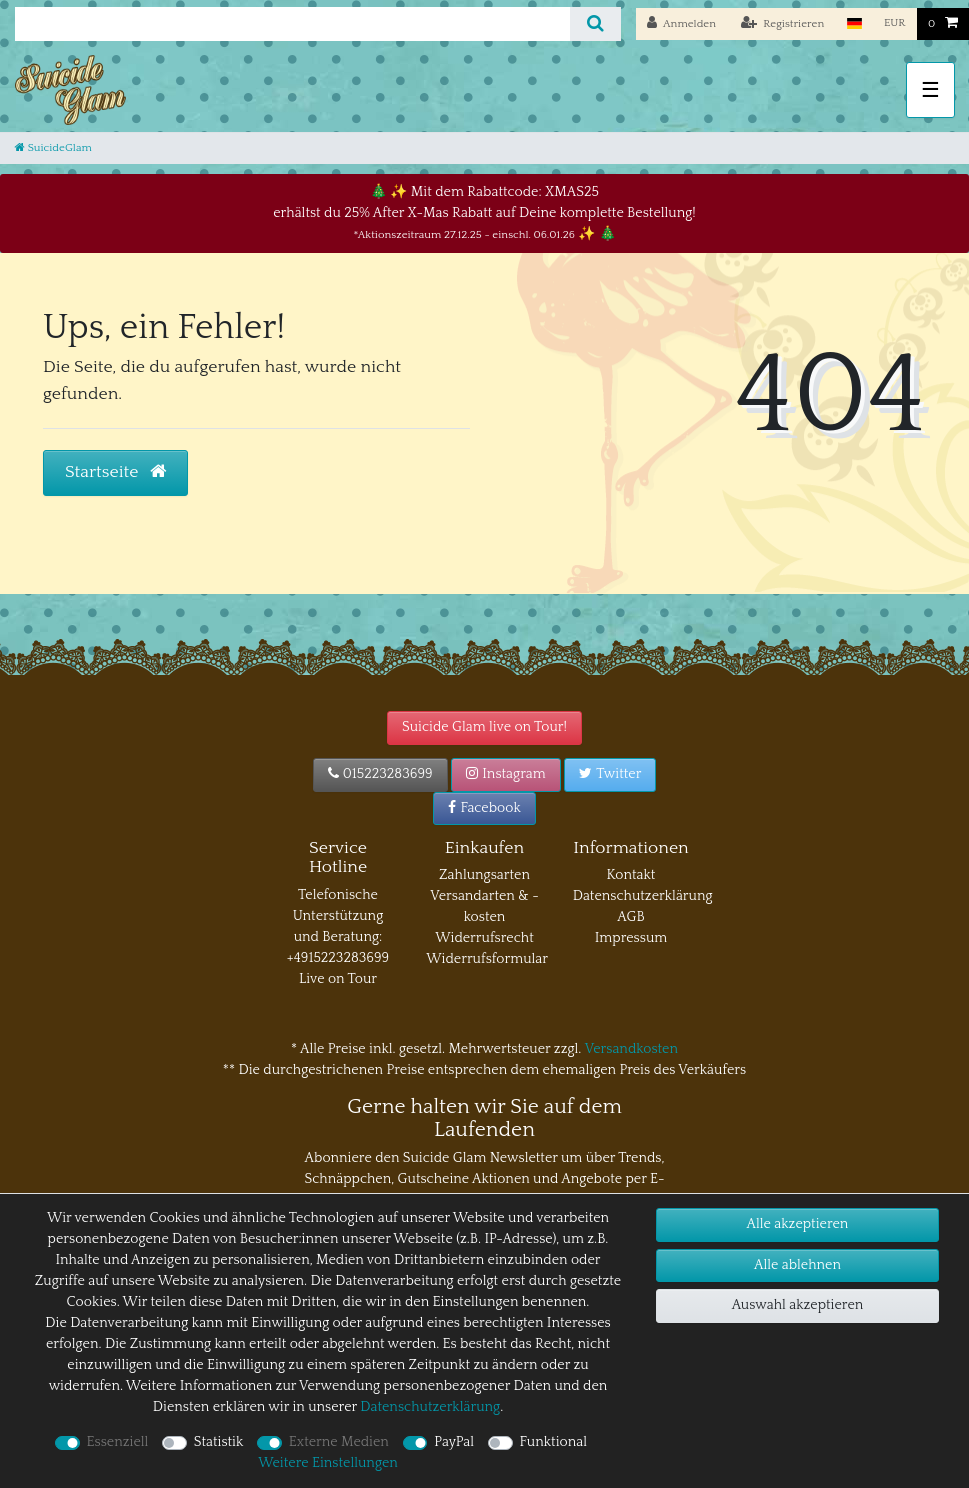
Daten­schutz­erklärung (430, 1407)
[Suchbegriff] (292, 24)
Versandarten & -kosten (484, 906)
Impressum (631, 938)
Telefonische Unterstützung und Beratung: (338, 916)
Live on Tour (338, 979)
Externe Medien (339, 1442)
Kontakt (631, 875)
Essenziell (118, 1442)
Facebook (484, 808)
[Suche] (595, 24)
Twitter (610, 774)
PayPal (454, 1442)
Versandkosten (631, 1049)
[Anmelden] (681, 24)
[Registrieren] (783, 24)
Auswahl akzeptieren (798, 1305)
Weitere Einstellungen (328, 1463)
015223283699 (380, 774)
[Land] (853, 23)
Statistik (219, 1442)
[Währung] (895, 23)
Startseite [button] (115, 472)
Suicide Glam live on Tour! (484, 727)
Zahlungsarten (484, 875)
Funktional (553, 1442)
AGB (630, 917)
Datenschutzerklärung (643, 896)
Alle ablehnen (797, 1265)
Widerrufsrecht (484, 938)
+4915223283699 (338, 958)
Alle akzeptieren (798, 1224)
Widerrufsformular (487, 959)
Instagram (506, 774)
